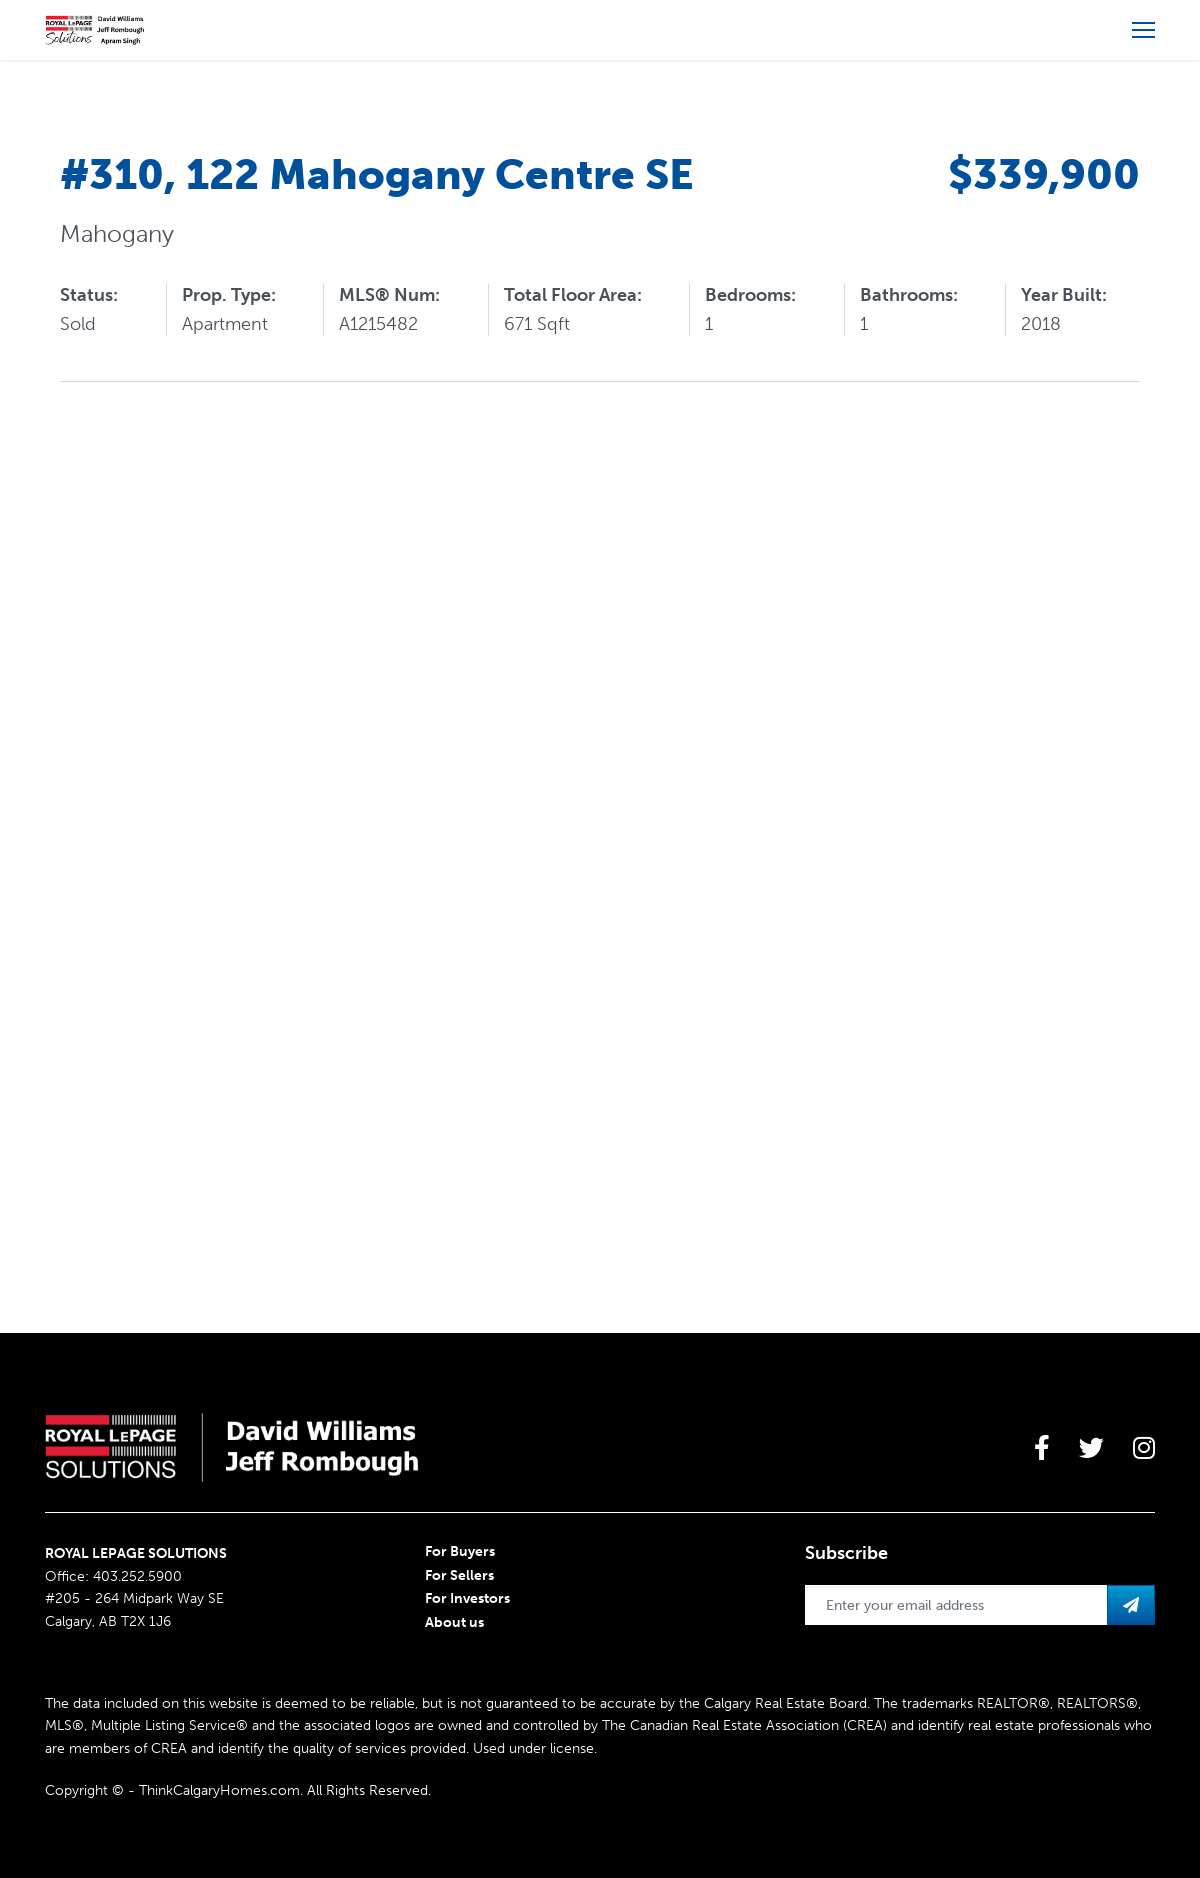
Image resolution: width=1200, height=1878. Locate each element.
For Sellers (459, 1575)
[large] (1042, 1448)
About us (454, 1622)
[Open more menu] (1143, 30)
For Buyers (460, 1551)
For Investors (467, 1598)
